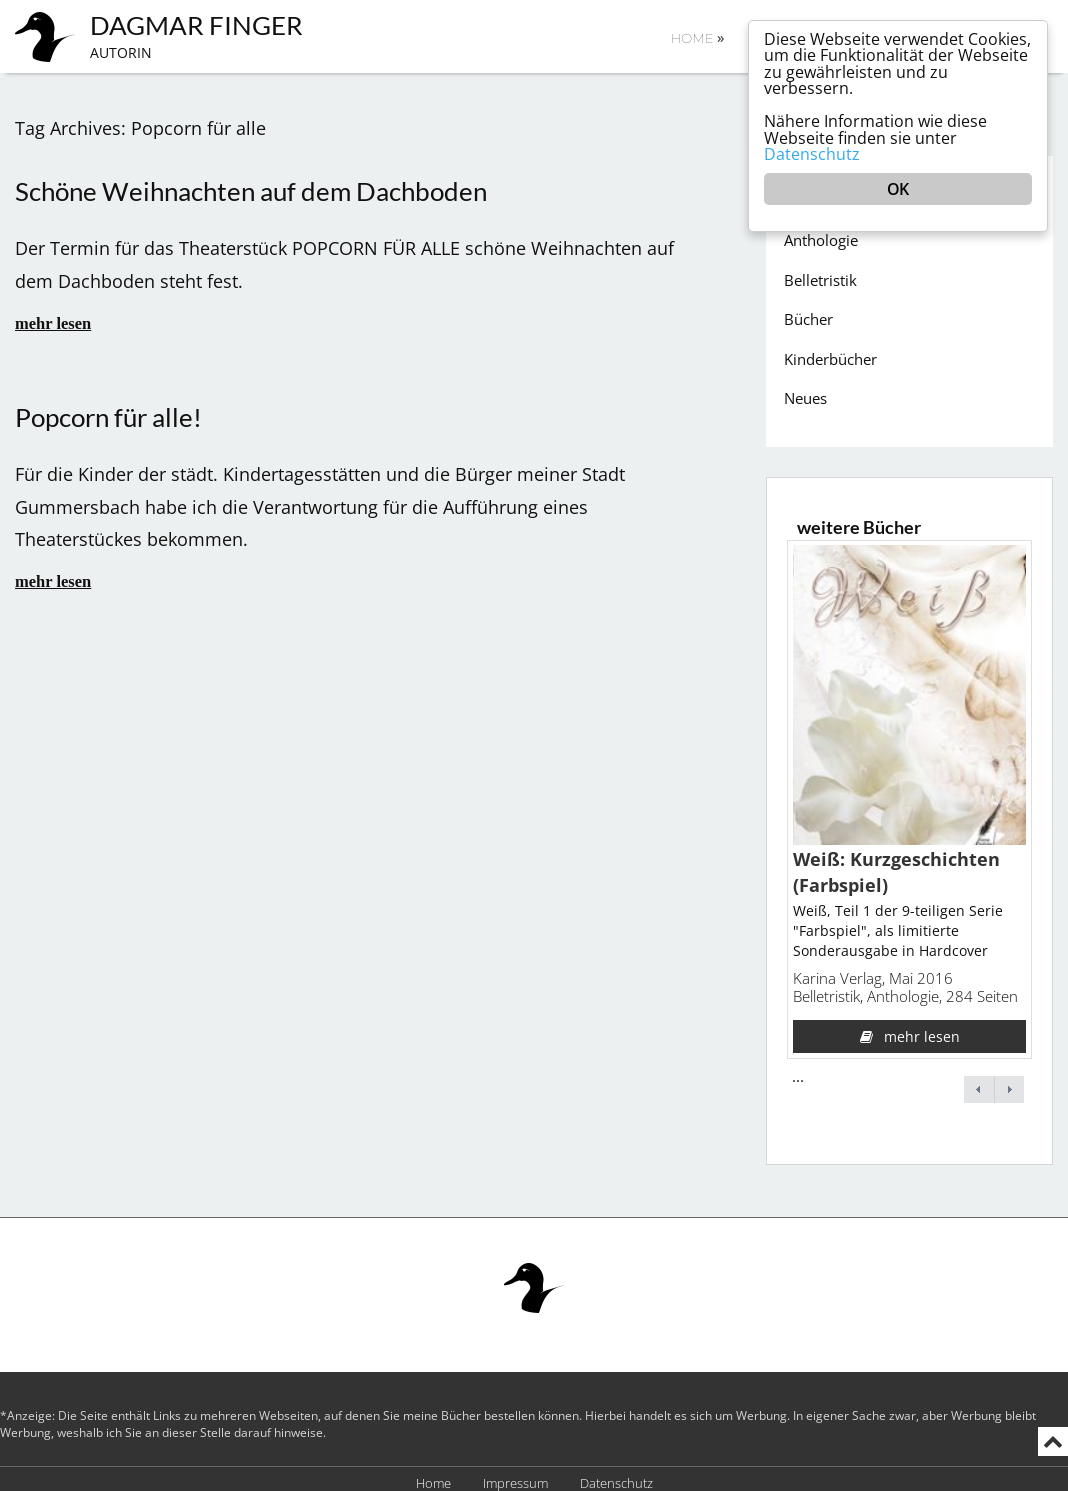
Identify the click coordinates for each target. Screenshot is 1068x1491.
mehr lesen (53, 315)
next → (1009, 1081)
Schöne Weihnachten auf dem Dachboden (251, 183)
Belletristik (820, 272)
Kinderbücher (830, 351)
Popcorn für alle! (108, 409)
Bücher (808, 311)
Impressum (515, 1476)
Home (698, 37)
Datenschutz (616, 1476)
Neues (805, 390)
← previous (979, 1081)
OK (897, 193)
